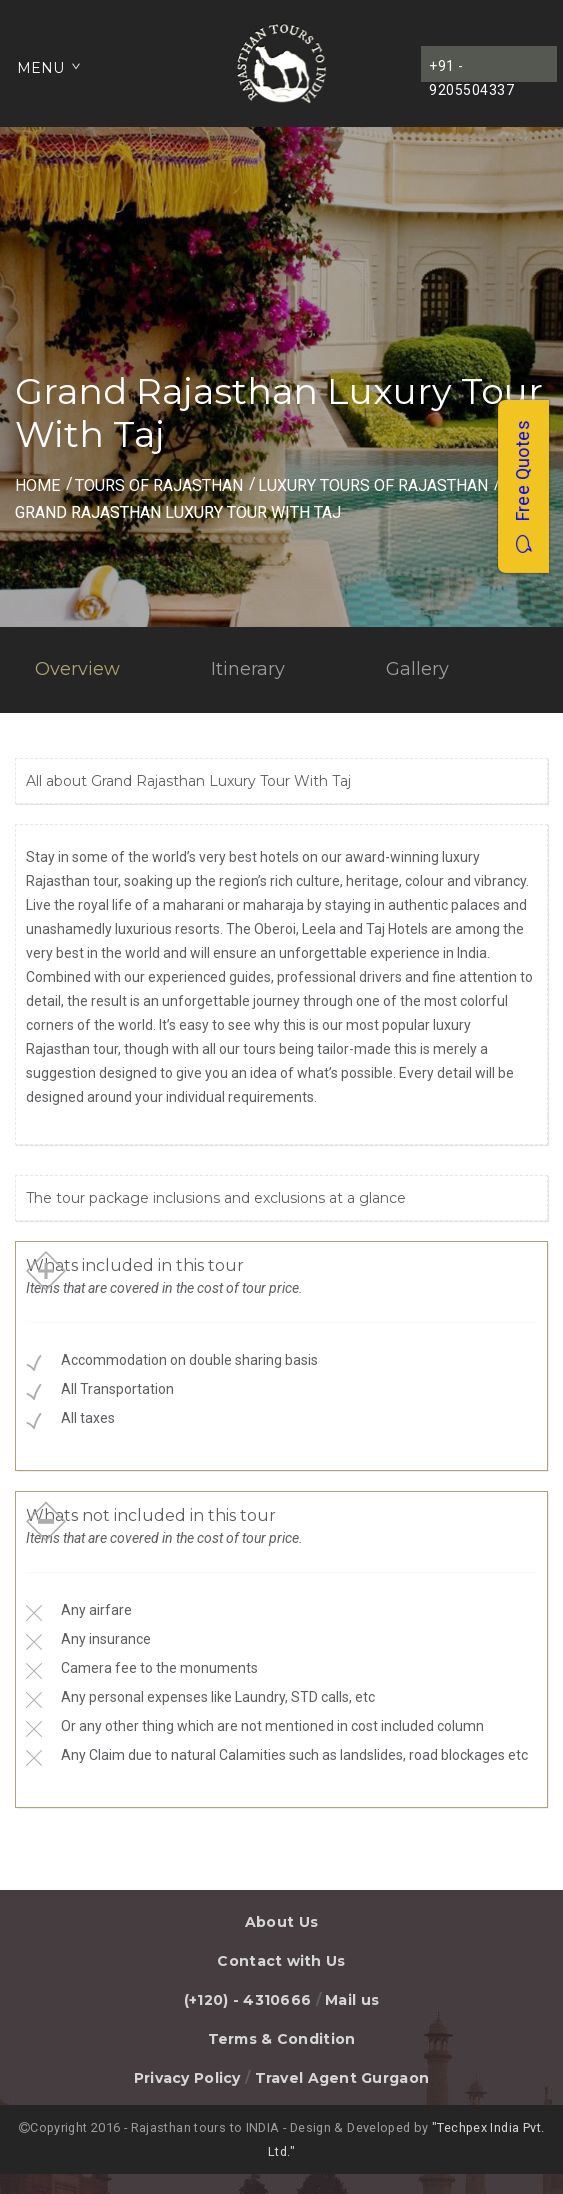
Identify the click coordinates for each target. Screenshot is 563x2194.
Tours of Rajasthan (159, 485)
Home (37, 485)
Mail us (352, 2000)
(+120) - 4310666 (247, 2000)
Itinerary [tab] (248, 669)
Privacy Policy (187, 2078)
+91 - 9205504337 (471, 70)
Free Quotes (522, 486)
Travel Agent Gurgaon (342, 2078)
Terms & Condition (282, 2039)
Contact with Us (281, 1961)
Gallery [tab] (417, 669)
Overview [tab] (77, 669)
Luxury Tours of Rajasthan (373, 485)
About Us (281, 1922)
